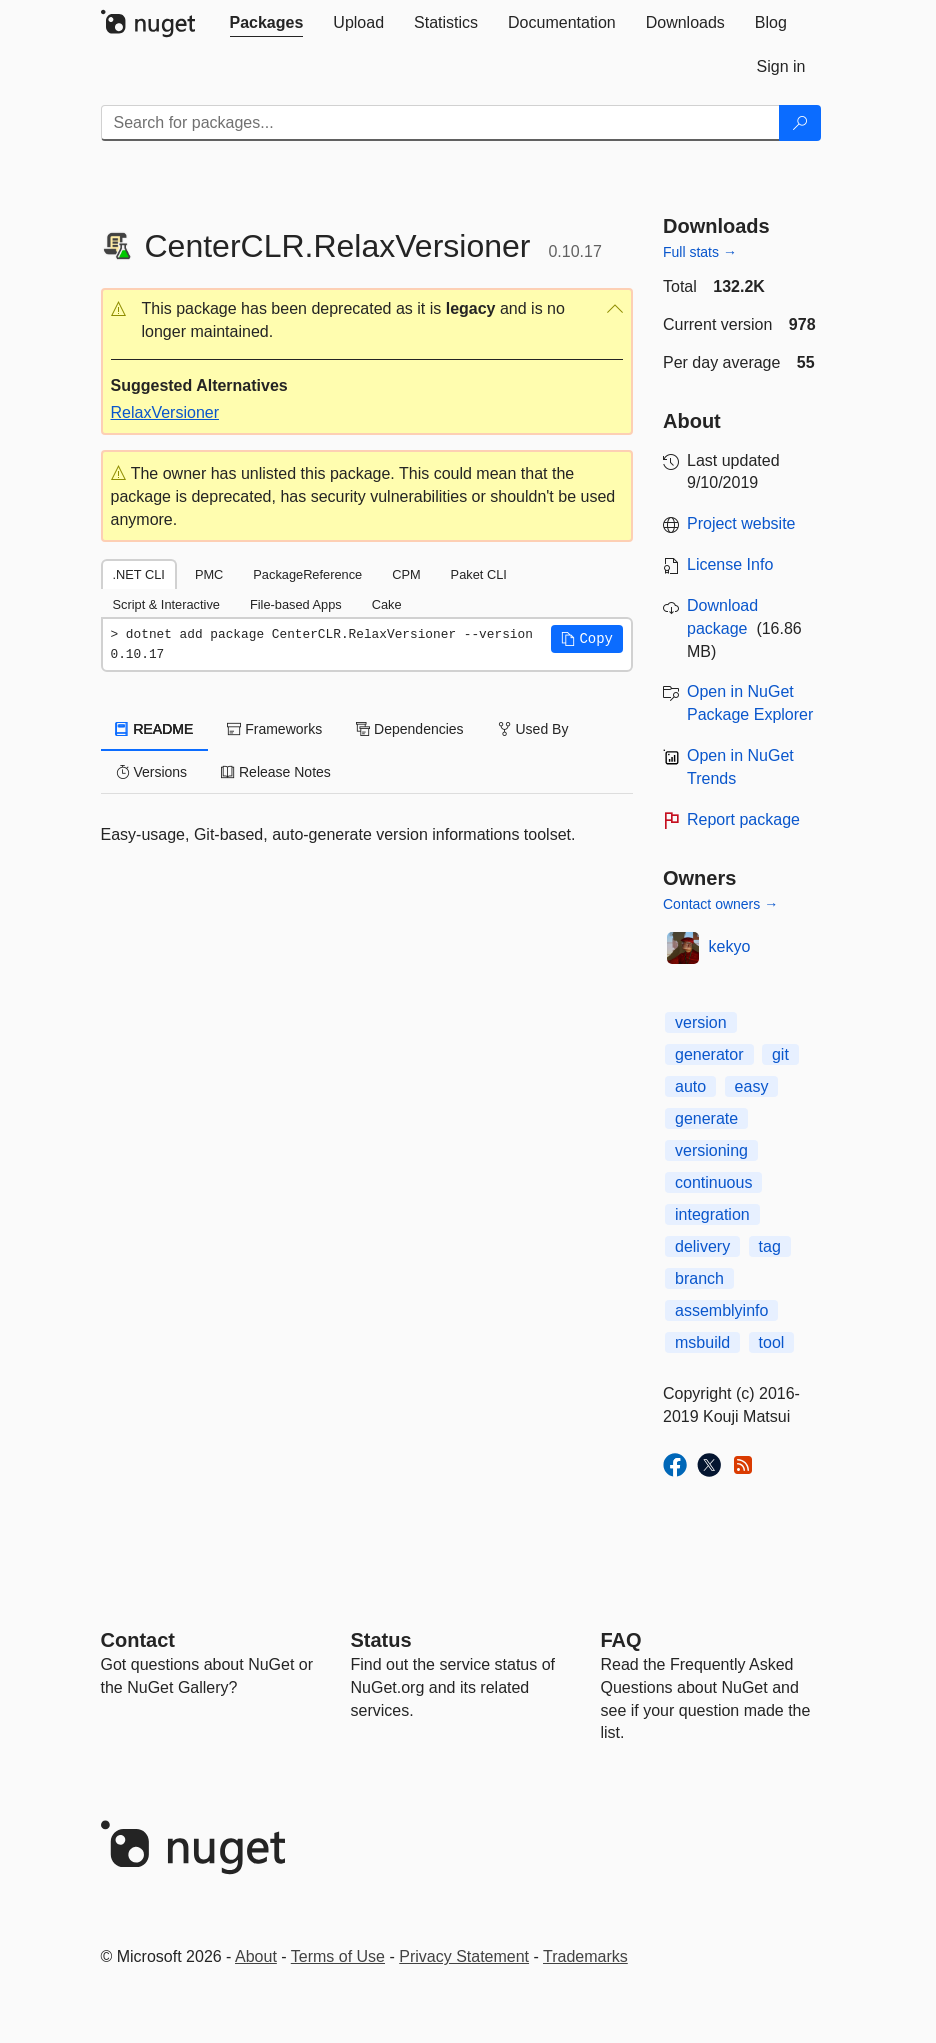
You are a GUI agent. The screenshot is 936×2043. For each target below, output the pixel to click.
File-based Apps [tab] (296, 604)
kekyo (730, 946)
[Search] (800, 123)
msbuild (702, 1342)
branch (699, 1278)
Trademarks (585, 1956)
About (256, 1956)
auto (690, 1086)
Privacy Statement (464, 1956)
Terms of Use (338, 1956)
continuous (713, 1182)
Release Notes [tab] (276, 772)
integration (712, 1214)
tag (770, 1246)
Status (381, 1640)
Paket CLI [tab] (479, 574)
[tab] (267, 23)
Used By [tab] (533, 729)
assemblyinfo (721, 1310)
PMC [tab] (209, 574)
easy (752, 1086)
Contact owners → (720, 904)
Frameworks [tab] (274, 729)
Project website (741, 523)
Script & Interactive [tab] (166, 604)
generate (706, 1118)
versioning (711, 1150)
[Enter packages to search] (440, 123)
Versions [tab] (152, 772)
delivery (702, 1246)
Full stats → (700, 252)
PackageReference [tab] (307, 574)
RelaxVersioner (165, 412)
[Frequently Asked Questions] (621, 1640)
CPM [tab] (406, 574)
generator (709, 1054)
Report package (743, 819)
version (701, 1022)
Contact (138, 1640)
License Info (730, 564)
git (780, 1054)
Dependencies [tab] (409, 729)
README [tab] (155, 729)
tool (772, 1342)
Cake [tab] (387, 604)
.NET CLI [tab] (139, 574)
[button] (367, 321)
